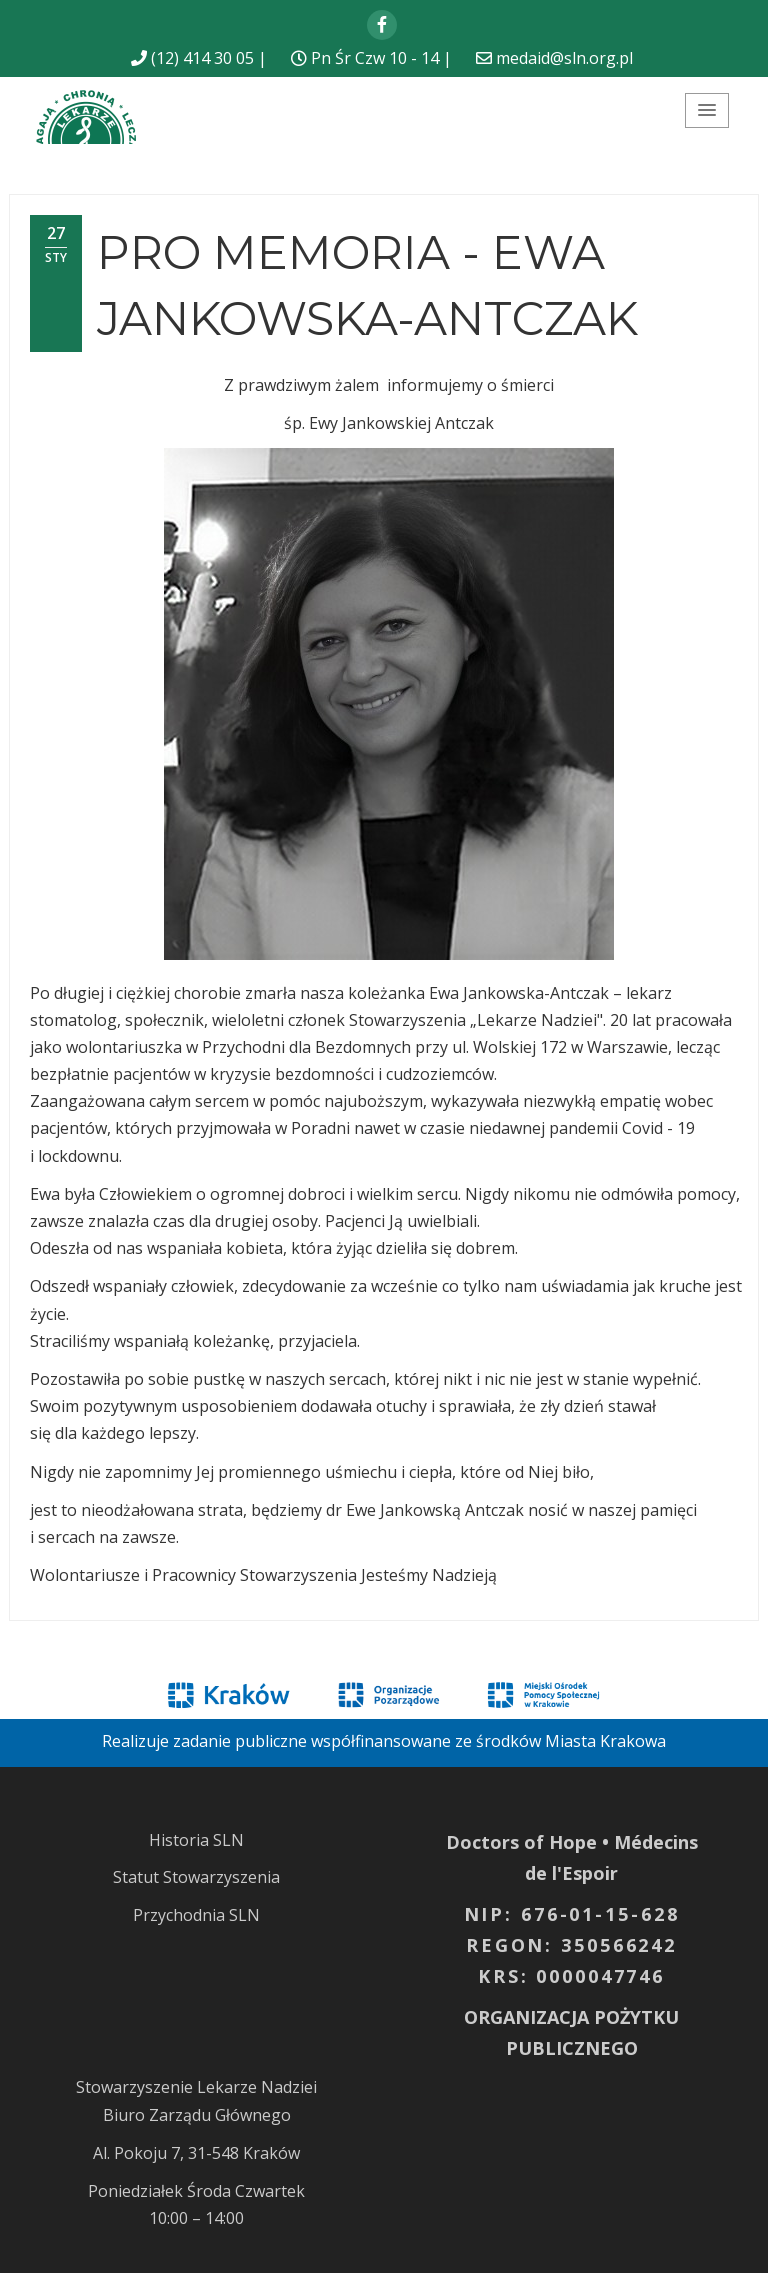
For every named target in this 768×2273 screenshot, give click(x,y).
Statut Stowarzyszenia (196, 1877)
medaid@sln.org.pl (564, 58)
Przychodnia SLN (196, 1915)
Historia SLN (196, 1840)
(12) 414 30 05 (202, 58)
